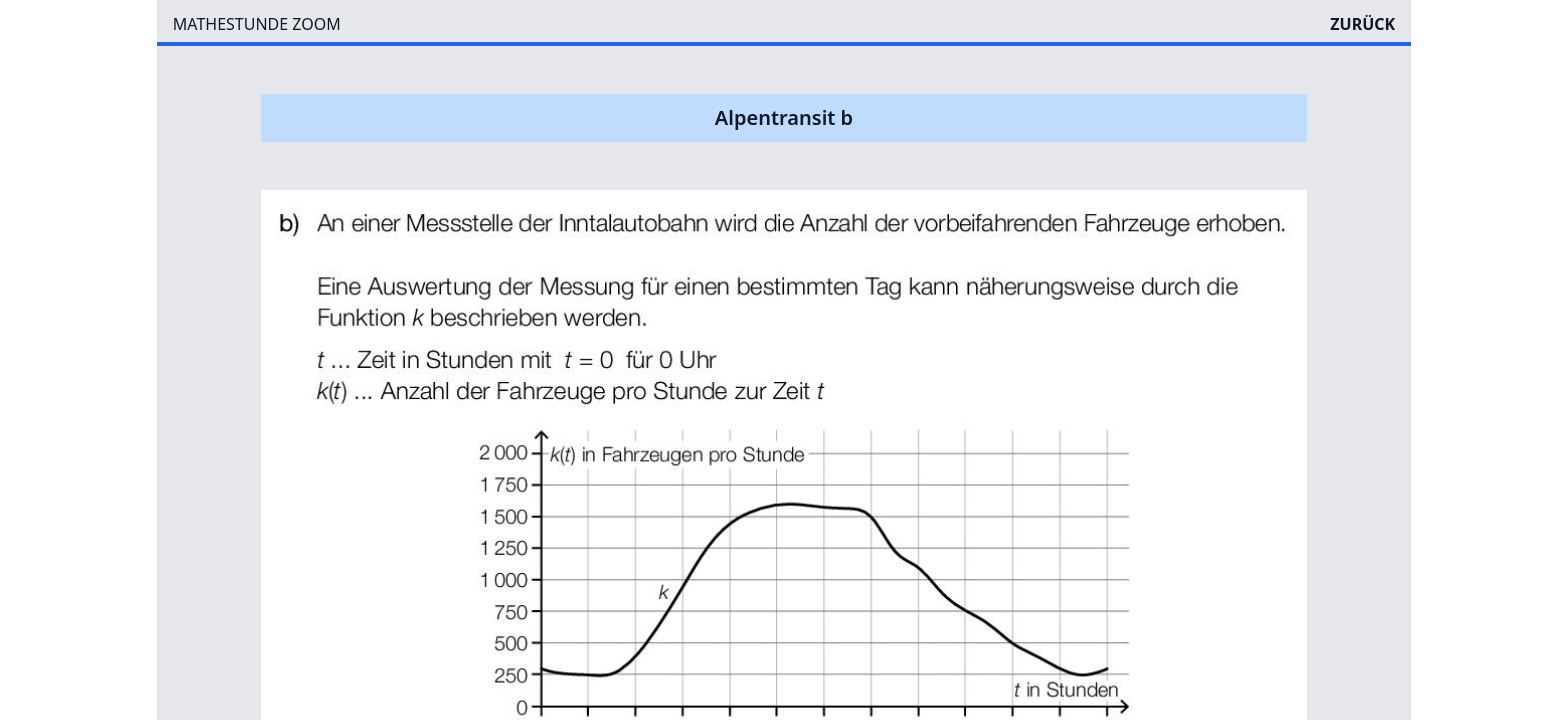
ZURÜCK (1362, 24)
